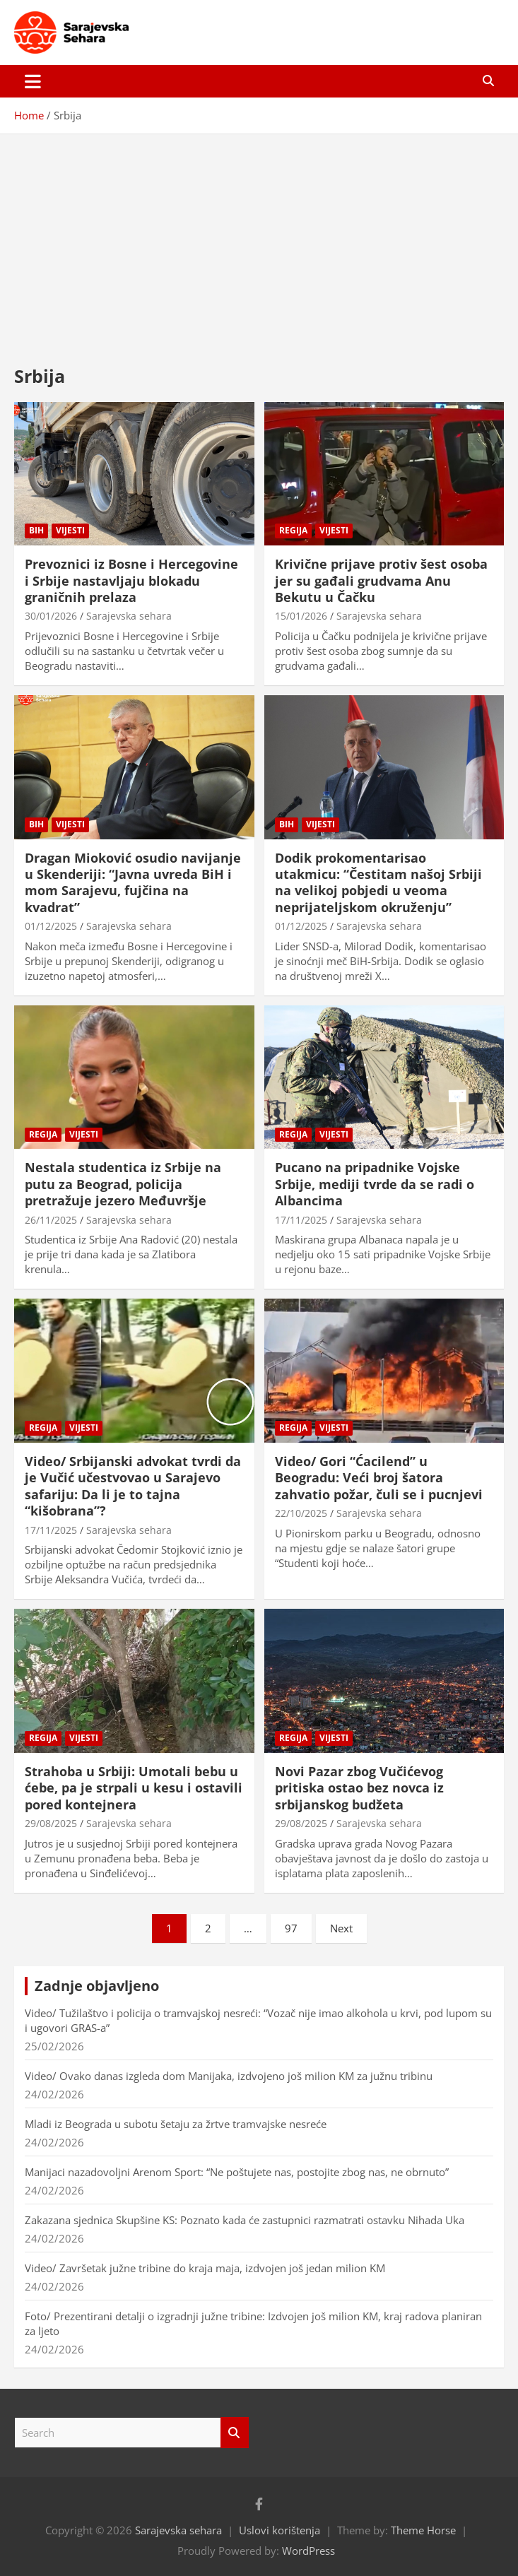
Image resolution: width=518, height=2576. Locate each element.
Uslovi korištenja (279, 2530)
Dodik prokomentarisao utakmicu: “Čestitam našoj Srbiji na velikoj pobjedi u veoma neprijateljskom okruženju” (378, 882)
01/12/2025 (51, 926)
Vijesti (70, 530)
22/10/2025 (301, 1513)
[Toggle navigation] (33, 81)
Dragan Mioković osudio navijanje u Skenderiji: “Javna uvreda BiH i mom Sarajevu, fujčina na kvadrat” (133, 882)
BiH (36, 530)
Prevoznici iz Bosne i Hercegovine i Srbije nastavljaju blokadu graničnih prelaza (131, 580)
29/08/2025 (51, 1823)
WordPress (308, 2550)
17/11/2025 (301, 1220)
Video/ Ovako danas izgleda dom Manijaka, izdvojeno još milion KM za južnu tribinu (228, 2076)
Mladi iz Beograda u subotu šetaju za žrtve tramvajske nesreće (175, 2124)
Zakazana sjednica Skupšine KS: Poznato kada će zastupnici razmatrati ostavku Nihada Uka (244, 2220)
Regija (293, 530)
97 (291, 1928)
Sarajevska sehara (129, 615)
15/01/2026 (301, 615)
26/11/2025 (51, 1220)
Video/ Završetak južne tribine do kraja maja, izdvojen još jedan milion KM (205, 2268)
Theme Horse (423, 2530)
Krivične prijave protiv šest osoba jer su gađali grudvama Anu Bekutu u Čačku (381, 580)
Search (234, 2433)
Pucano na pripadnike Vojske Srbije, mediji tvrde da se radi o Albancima (374, 1184)
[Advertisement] (259, 239)
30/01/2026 (51, 615)
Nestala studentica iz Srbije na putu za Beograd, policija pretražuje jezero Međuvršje (123, 1184)
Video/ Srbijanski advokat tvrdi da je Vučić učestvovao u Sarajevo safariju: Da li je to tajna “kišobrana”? (133, 1486)
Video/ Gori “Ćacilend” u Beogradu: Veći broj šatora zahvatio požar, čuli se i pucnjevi (379, 1478)
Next (341, 1928)
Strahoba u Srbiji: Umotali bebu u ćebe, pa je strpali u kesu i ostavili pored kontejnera (133, 1788)
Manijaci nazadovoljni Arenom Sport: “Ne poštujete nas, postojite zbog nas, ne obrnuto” (237, 2172)
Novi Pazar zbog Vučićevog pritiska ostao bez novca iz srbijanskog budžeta (359, 1788)
